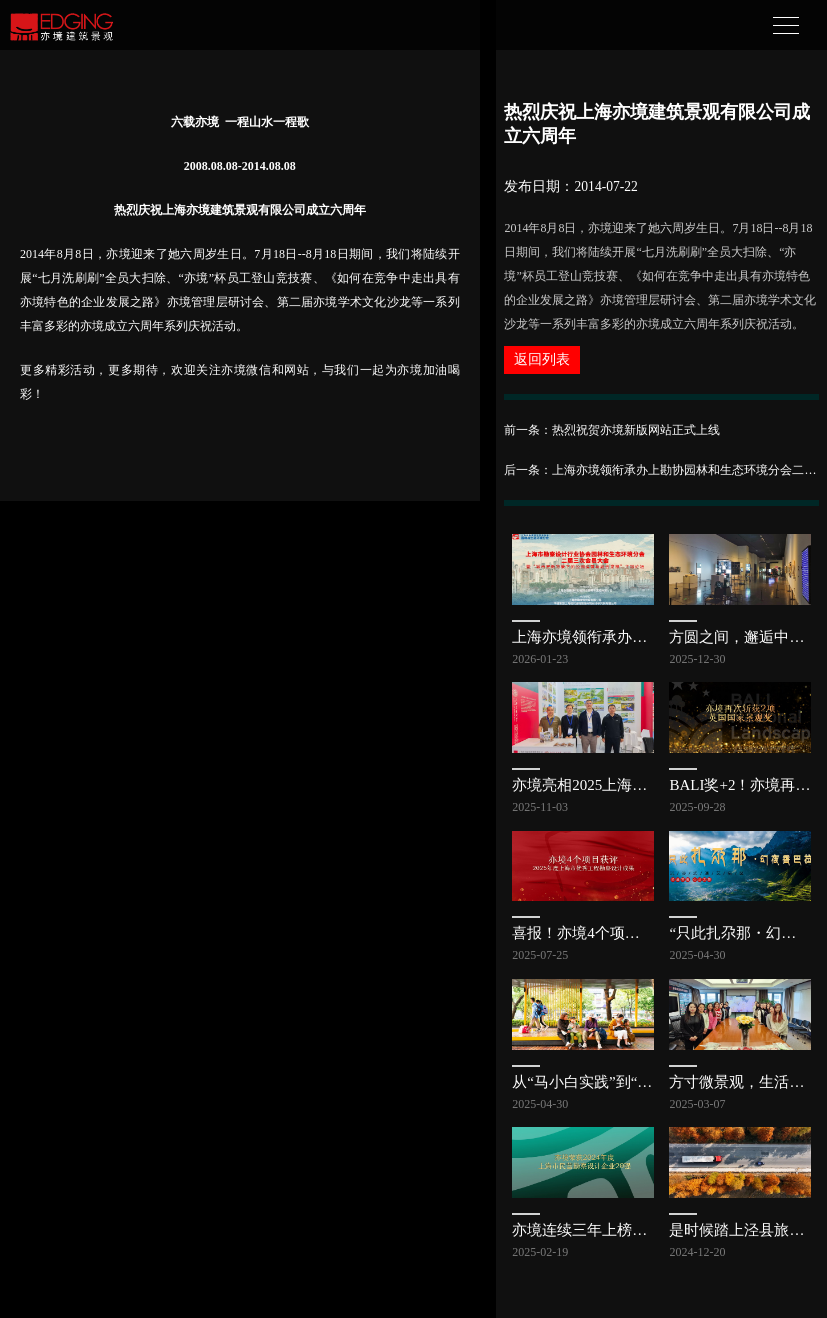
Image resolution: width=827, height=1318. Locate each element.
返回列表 (542, 359)
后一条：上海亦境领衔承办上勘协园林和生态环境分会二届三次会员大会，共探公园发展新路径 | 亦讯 (661, 470)
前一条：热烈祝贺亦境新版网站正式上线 (612, 430)
